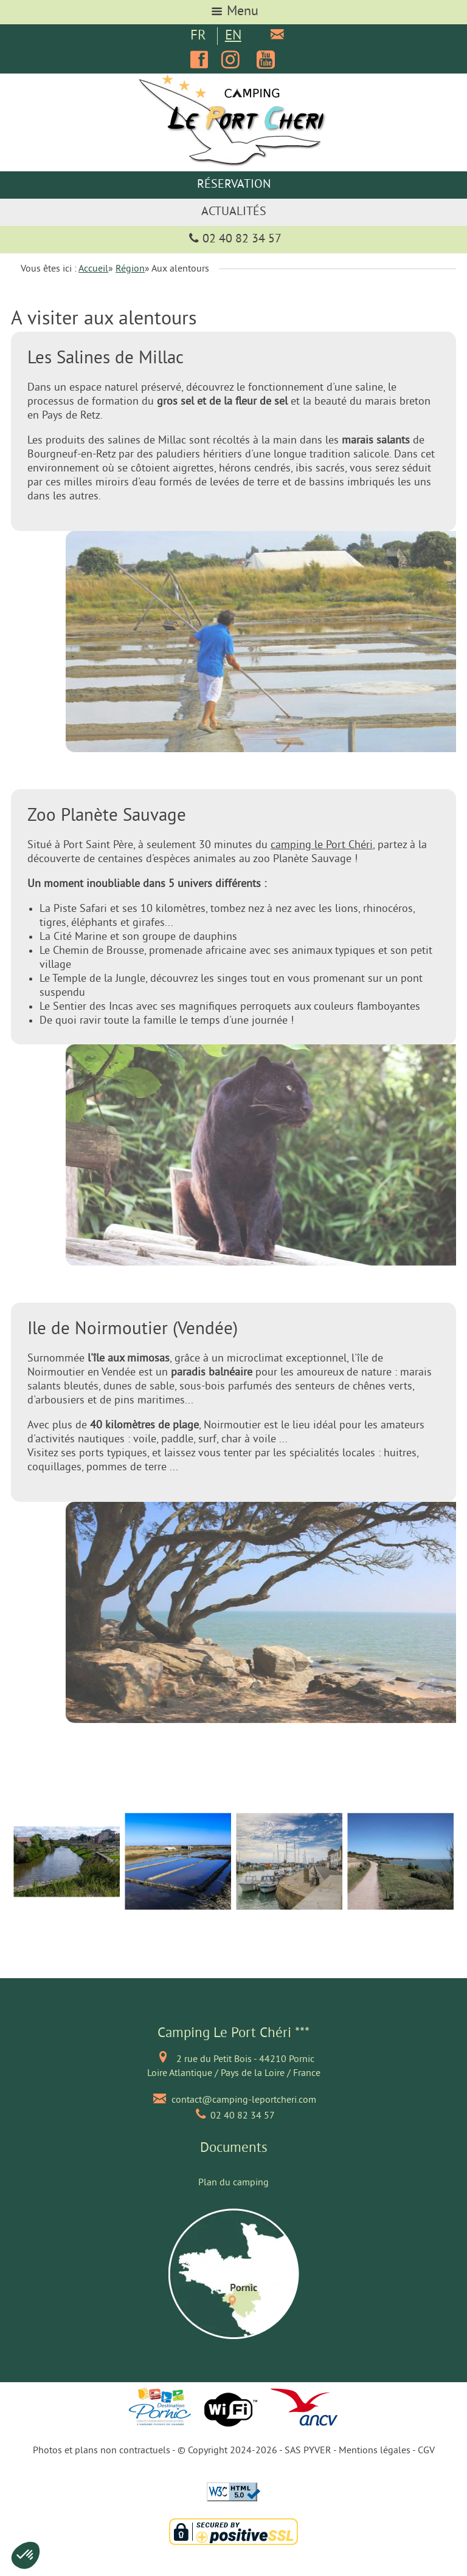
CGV (426, 2451)
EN (233, 36)
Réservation (234, 185)
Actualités (233, 212)
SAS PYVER (308, 2451)
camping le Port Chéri (322, 845)
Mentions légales (374, 2451)
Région (130, 269)
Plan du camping (233, 2183)
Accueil (93, 269)
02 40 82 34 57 (233, 239)
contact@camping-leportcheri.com (243, 2100)
